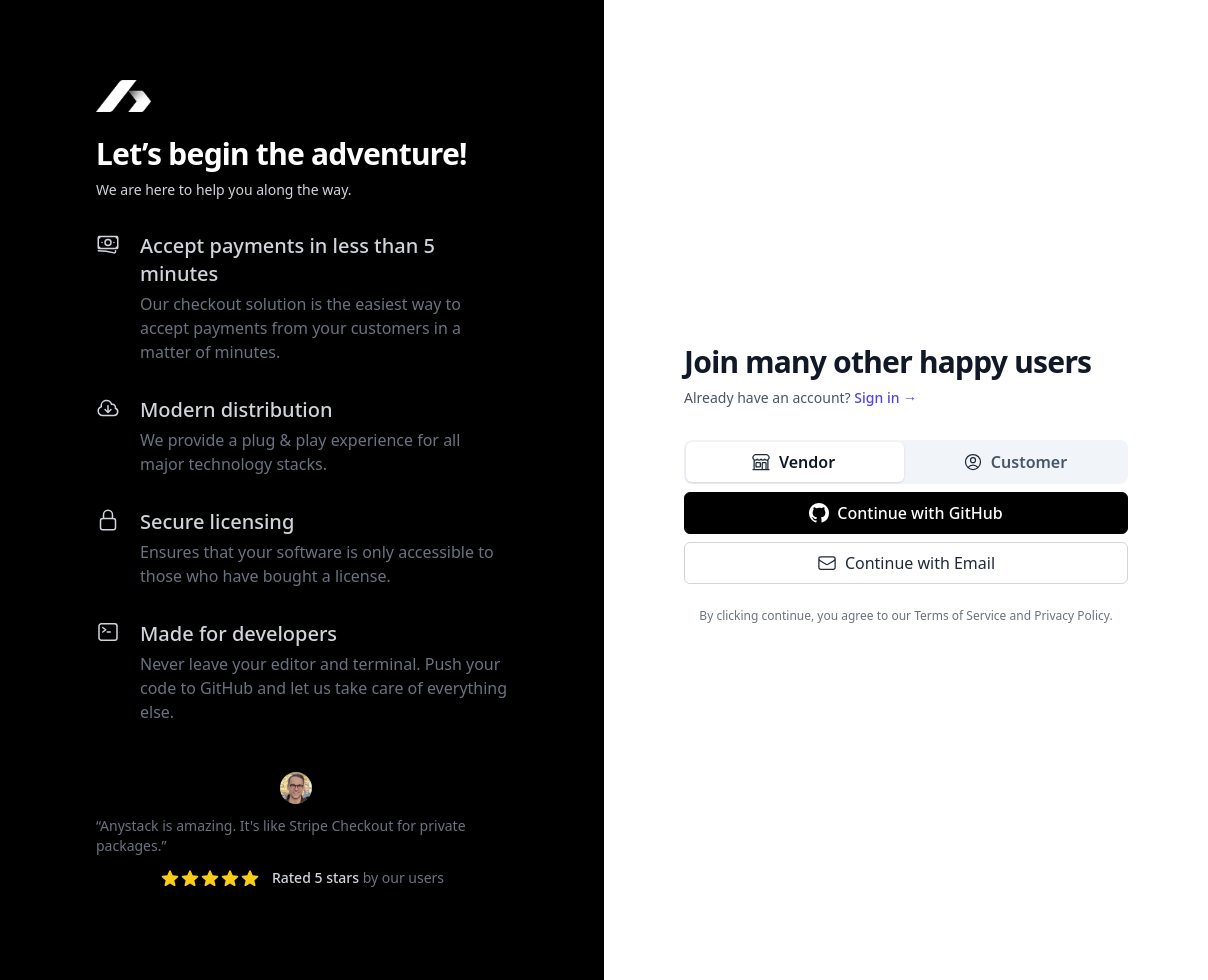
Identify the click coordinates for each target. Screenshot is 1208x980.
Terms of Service (960, 615)
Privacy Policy (1071, 615)
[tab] (795, 462)
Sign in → (885, 397)
